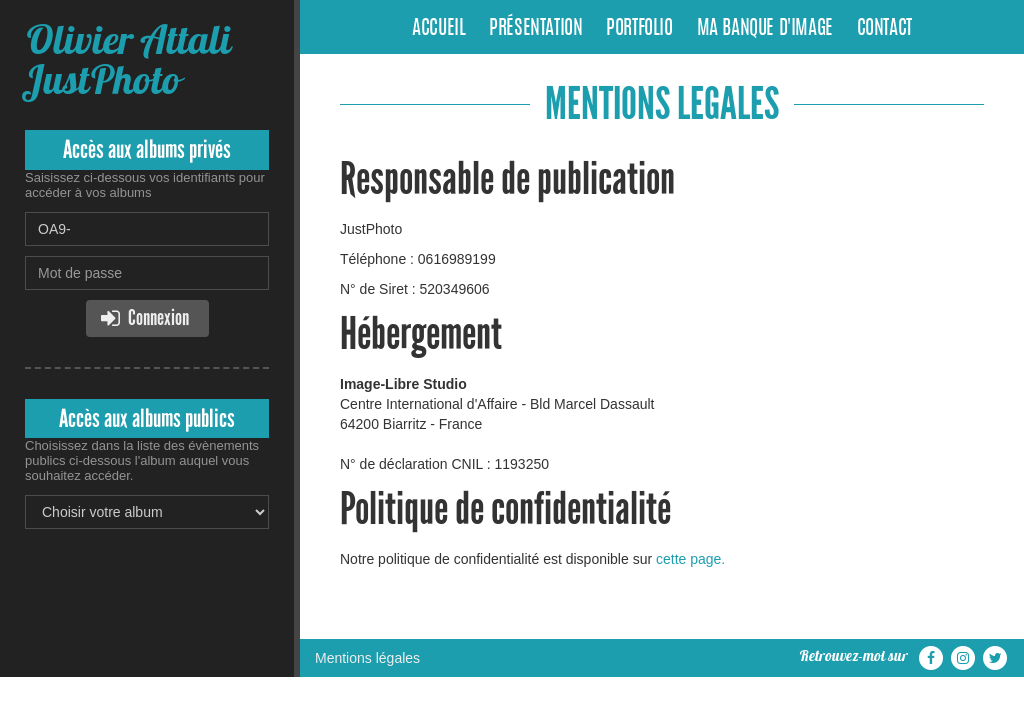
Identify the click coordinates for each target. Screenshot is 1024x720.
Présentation (535, 29)
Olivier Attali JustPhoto (128, 59)
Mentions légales (367, 658)
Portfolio (639, 29)
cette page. (690, 559)
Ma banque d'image (765, 29)
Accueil (438, 29)
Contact (884, 29)
